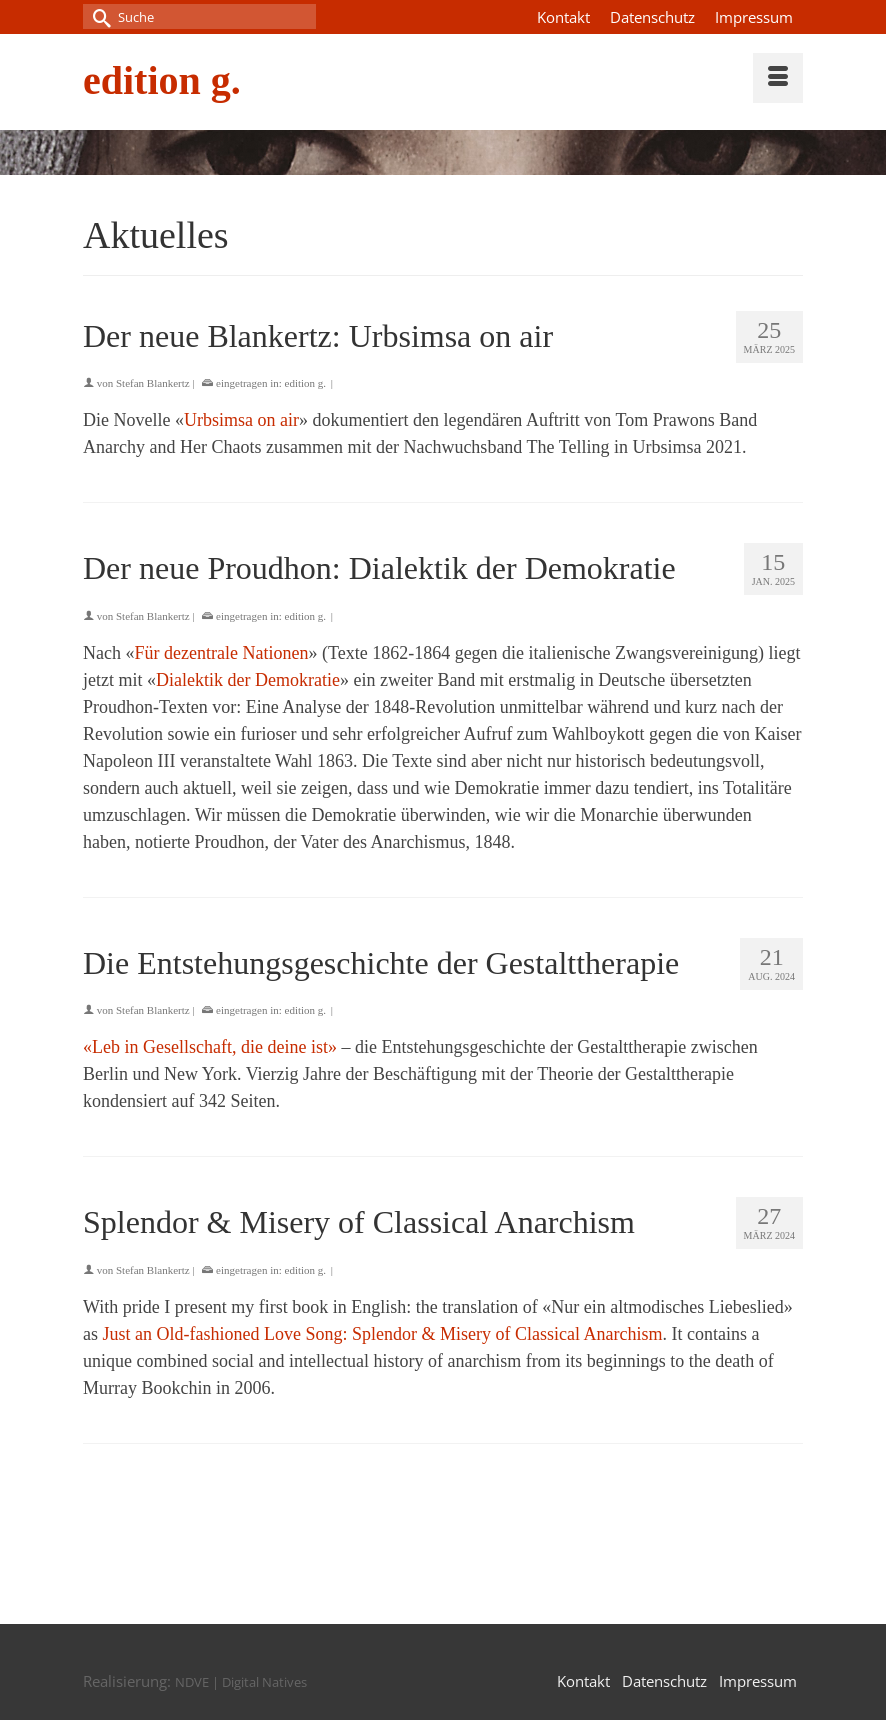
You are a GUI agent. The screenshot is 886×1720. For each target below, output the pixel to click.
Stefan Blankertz (153, 383)
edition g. (162, 80)
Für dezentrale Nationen (221, 653)
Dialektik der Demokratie (248, 680)
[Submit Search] (98, 16)
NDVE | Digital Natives (241, 1682)
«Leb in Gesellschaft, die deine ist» (210, 1047)
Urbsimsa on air (241, 420)
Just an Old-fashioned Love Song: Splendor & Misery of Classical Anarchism (383, 1334)
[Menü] (778, 78)
